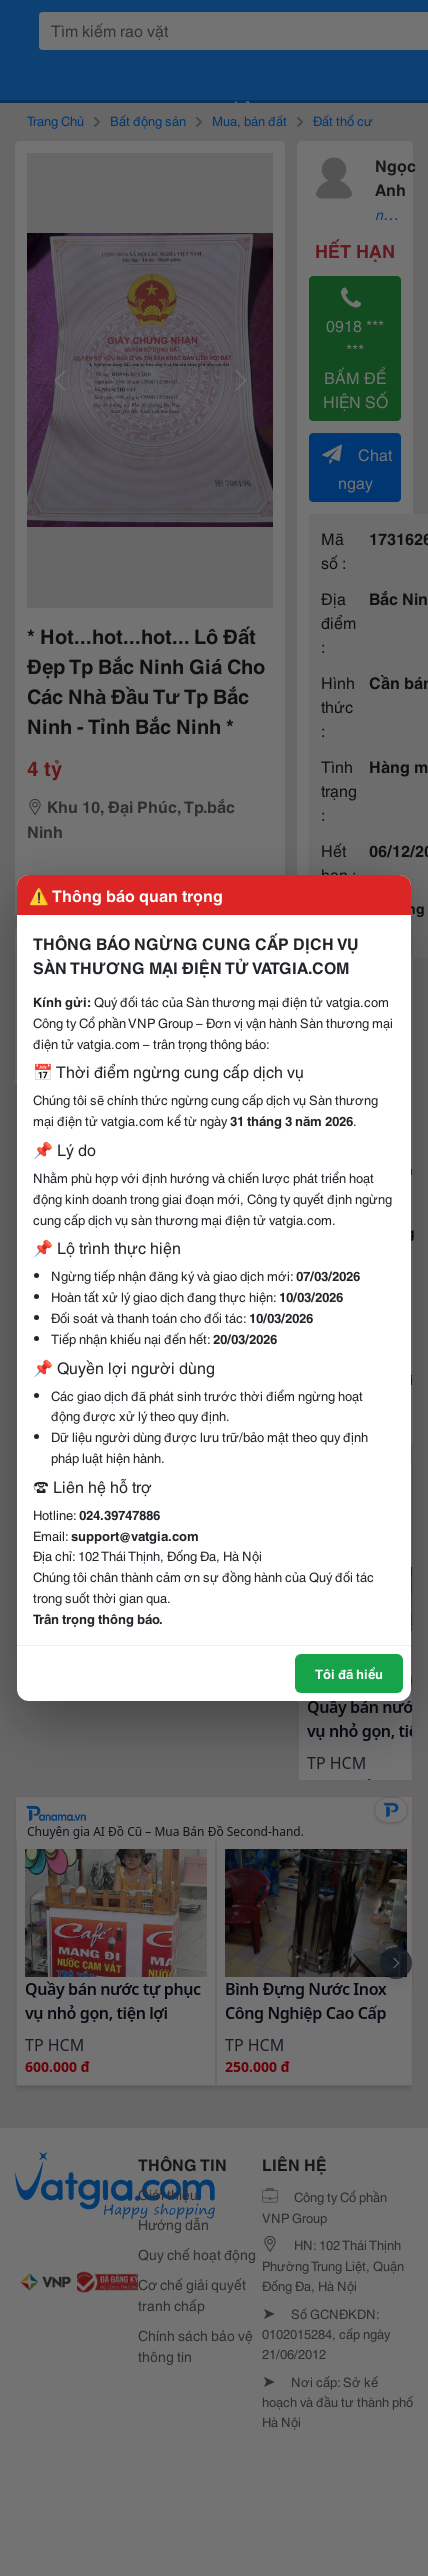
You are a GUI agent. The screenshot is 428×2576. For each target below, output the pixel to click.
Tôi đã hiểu (349, 1673)
